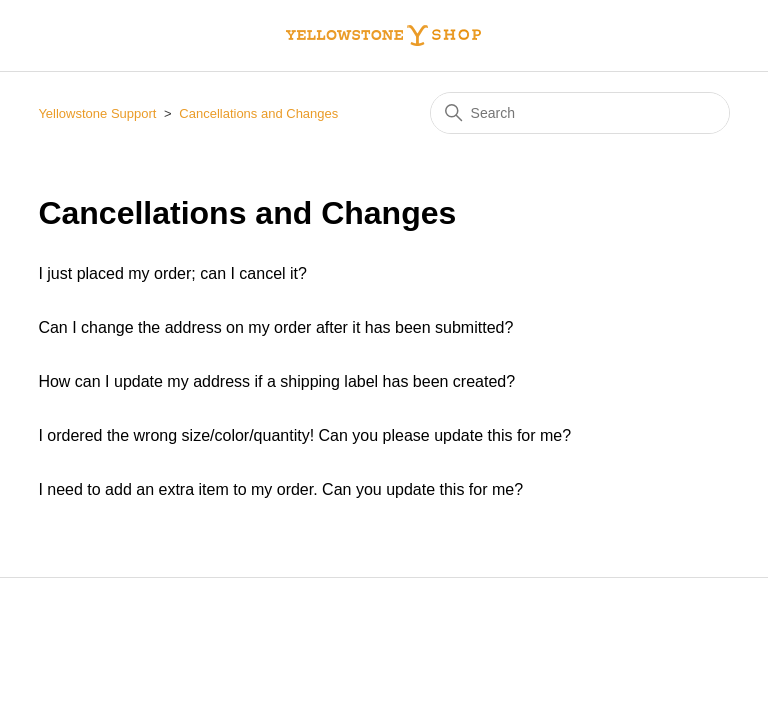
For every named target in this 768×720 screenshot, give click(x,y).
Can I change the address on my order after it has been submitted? (275, 327)
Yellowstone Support (97, 113)
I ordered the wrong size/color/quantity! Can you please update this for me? (304, 435)
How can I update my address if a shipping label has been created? (276, 381)
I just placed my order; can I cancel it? (172, 273)
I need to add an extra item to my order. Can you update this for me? (280, 489)
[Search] (580, 113)
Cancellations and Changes (258, 113)
